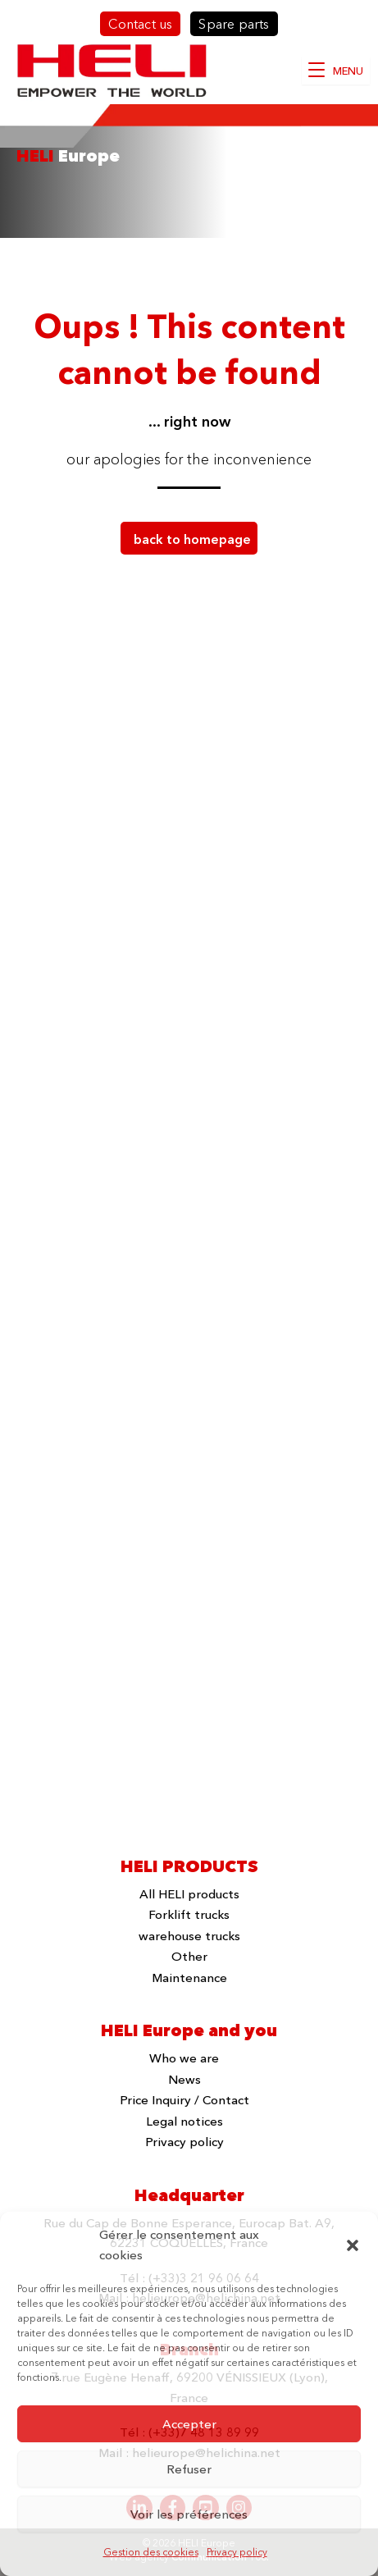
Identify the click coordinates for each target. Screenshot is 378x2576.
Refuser (189, 2469)
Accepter (189, 2424)
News (184, 2079)
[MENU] (336, 70)
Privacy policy (237, 2552)
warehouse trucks (189, 1935)
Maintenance (189, 1977)
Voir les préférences (189, 2514)
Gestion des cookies (150, 2552)
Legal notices (184, 2121)
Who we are (184, 2058)
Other (189, 1956)
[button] (352, 2245)
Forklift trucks (189, 1914)
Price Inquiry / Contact (184, 2100)
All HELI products (189, 1894)
